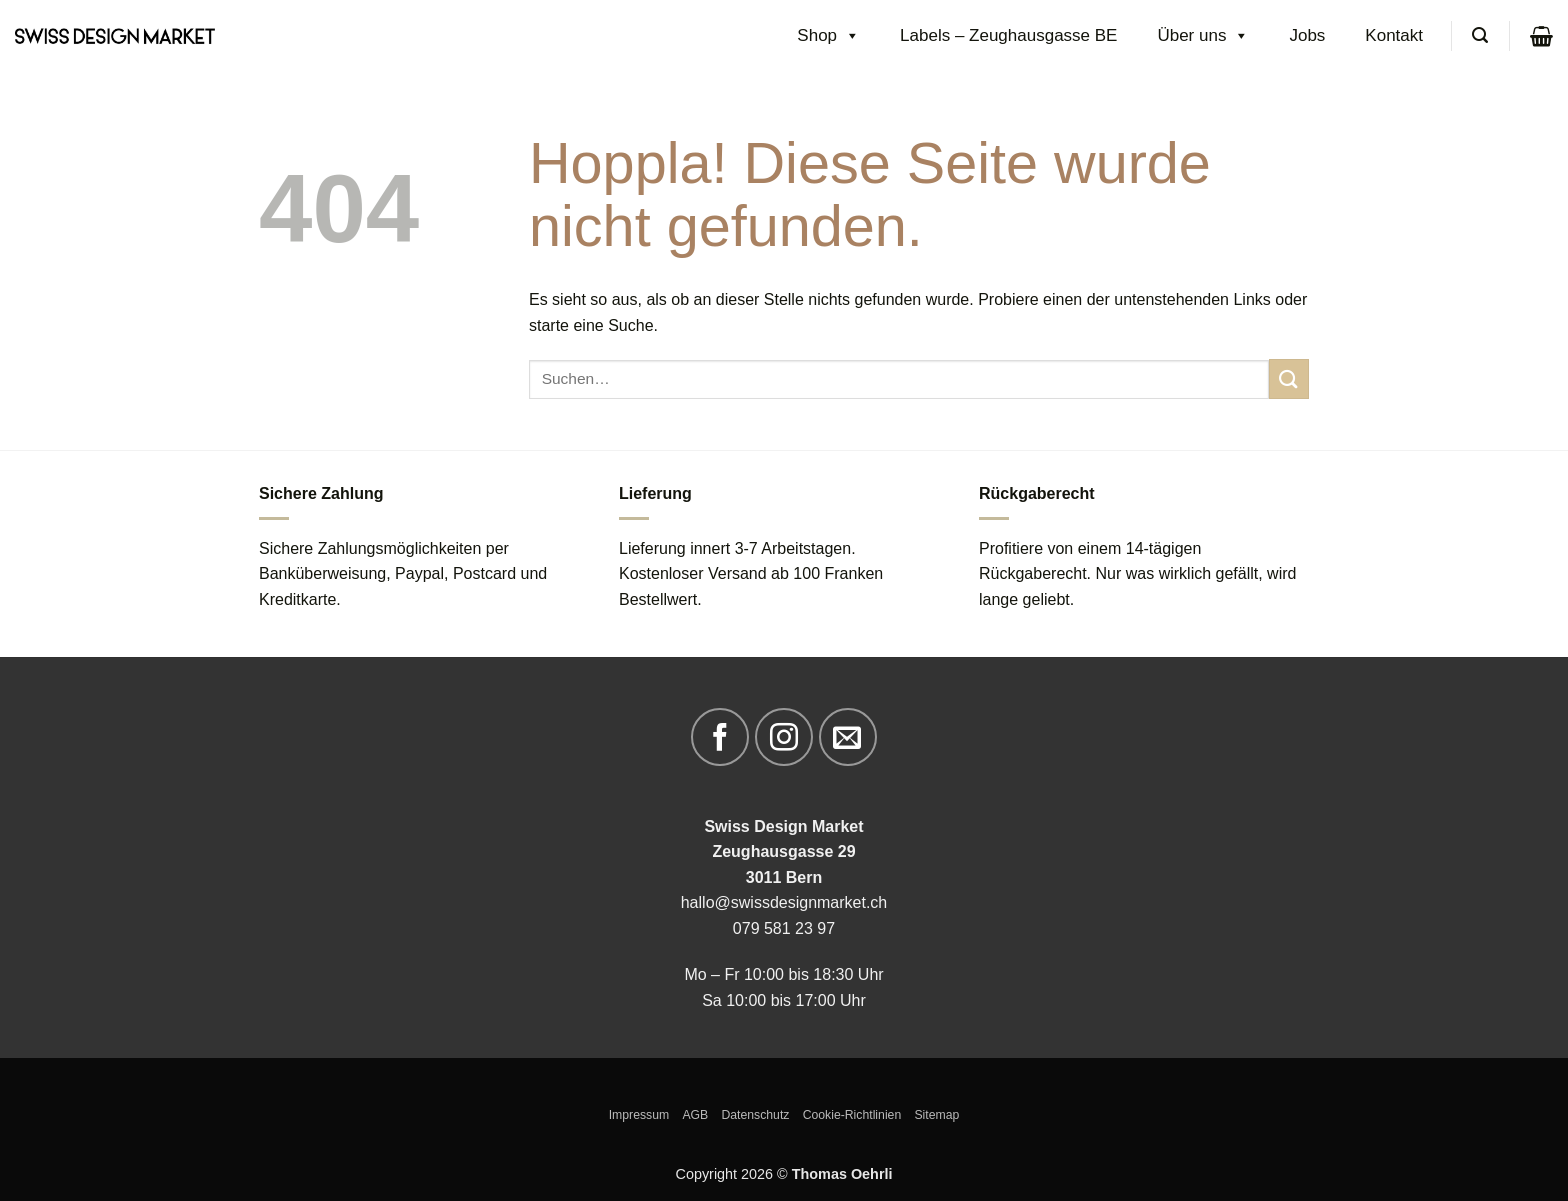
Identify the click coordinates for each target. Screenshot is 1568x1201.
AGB (695, 1115)
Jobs (1307, 35)
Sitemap (936, 1115)
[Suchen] (1480, 35)
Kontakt (1394, 35)
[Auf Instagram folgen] (784, 737)
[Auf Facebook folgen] (720, 737)
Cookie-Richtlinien (852, 1115)
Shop (828, 35)
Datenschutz (755, 1115)
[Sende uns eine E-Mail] (848, 737)
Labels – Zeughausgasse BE (1008, 35)
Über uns (1203, 35)
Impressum (639, 1115)
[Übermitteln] (1289, 378)
